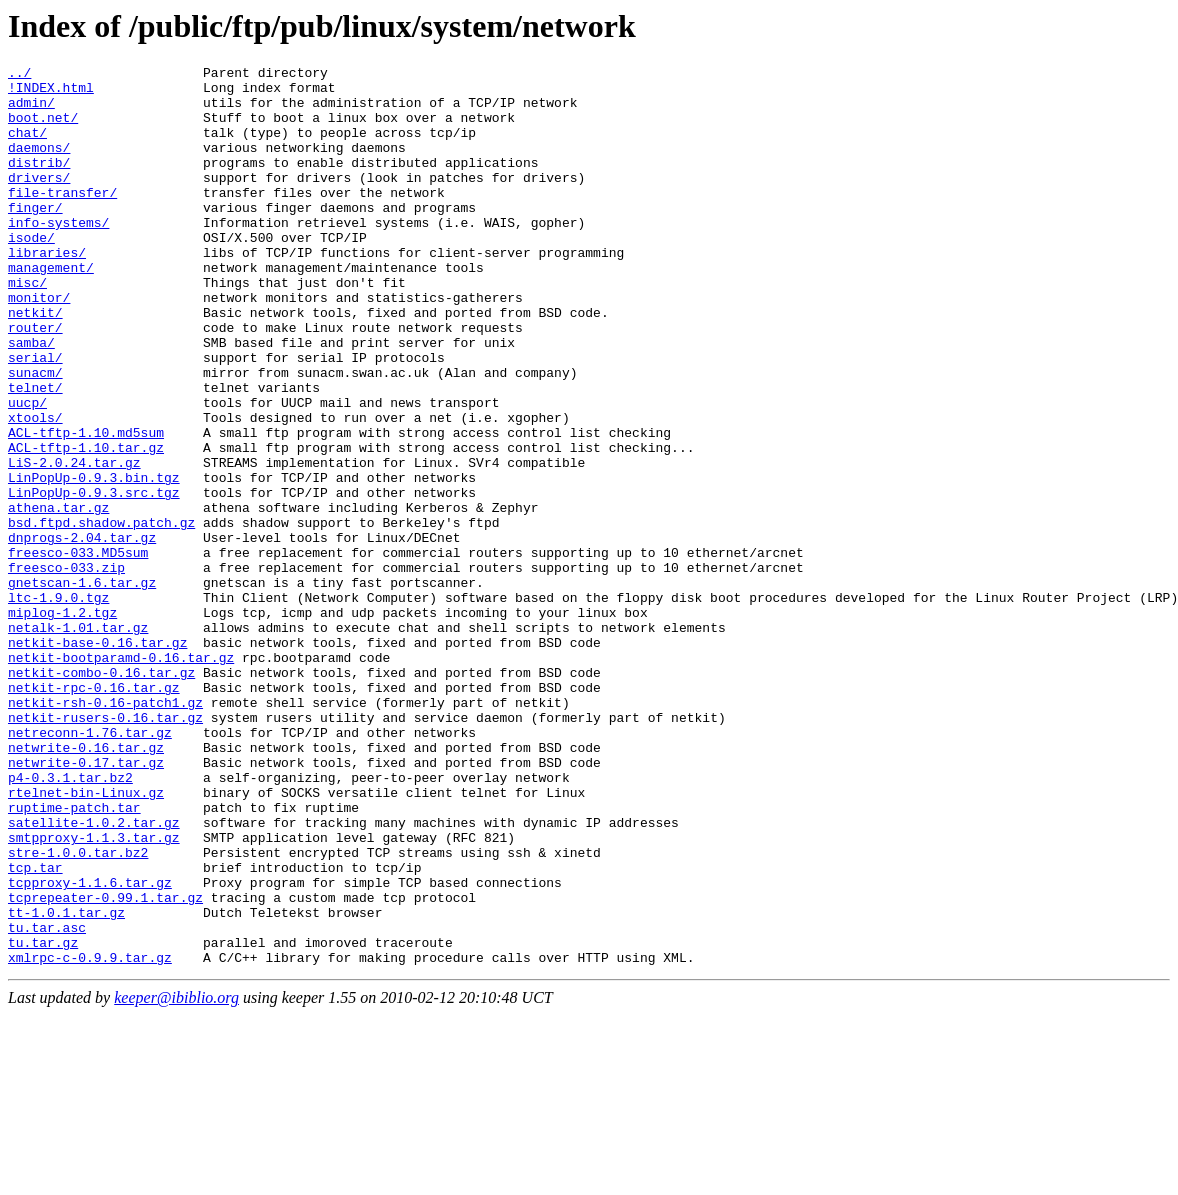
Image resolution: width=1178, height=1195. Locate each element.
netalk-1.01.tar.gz (78, 741)
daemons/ (39, 165)
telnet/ (35, 453)
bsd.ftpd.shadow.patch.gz (101, 615)
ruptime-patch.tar (74, 957)
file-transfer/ (62, 219)
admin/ (31, 111)
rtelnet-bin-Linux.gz (86, 939)
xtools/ (35, 489)
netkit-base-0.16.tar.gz (97, 759)
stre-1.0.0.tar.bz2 (78, 1011)
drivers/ (39, 201)
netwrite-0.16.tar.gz (86, 885)
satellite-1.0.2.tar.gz (94, 975)
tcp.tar (35, 1029)
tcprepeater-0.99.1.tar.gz (105, 1065)
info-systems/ (58, 255)
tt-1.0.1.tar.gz (66, 1083)
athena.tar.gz (58, 597)
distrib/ (39, 183)
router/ (35, 381)
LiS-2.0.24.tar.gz (74, 543)
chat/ (27, 147)
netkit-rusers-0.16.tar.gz (105, 849)
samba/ (31, 399)
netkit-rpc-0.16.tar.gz (94, 813)
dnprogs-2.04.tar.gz (82, 633)
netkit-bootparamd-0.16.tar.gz (121, 777)
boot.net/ (43, 129)
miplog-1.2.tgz (62, 723)
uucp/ (27, 471)
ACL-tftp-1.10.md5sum (86, 507)
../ (19, 75)
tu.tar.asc (47, 1101)
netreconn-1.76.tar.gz (90, 867)
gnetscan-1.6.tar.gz (82, 687)
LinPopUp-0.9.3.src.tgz (94, 579)
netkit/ (35, 363)
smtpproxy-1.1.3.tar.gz (94, 993)
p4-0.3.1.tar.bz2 (70, 921)
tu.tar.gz (43, 1119)
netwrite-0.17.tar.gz (86, 903)
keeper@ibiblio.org (176, 1177)
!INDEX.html (51, 93)
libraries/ (47, 291)
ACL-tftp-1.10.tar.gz (86, 525)
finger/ (35, 237)
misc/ (27, 327)
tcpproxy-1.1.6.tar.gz (90, 1047)
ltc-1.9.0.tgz (58, 705)
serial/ (35, 417)
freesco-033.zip (66, 669)
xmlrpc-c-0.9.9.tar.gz (90, 1137)
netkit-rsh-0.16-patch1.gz (105, 831)
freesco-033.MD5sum (78, 651)
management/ (51, 309)
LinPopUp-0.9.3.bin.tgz (94, 561)
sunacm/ (35, 435)
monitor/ (39, 345)
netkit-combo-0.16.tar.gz (101, 795)
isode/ (31, 273)
